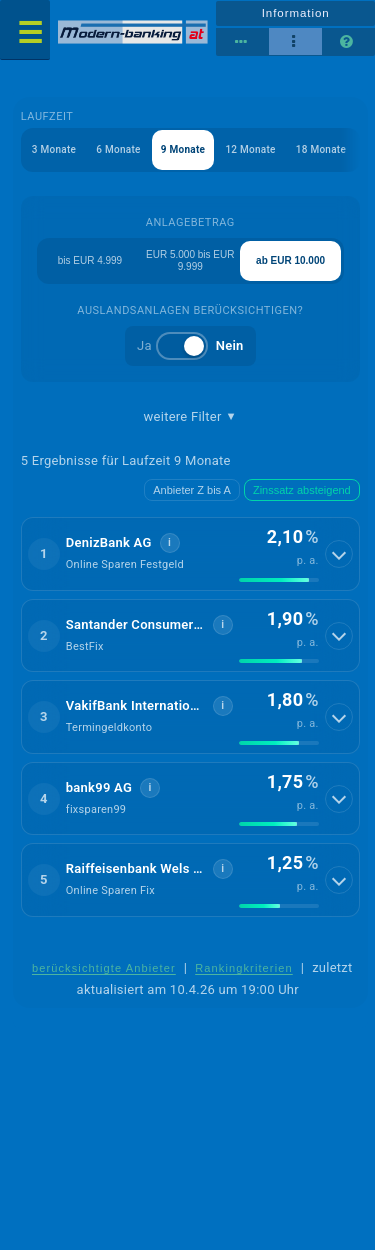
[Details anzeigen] (339, 554)
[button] (190, 554)
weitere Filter (190, 417)
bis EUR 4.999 (90, 260)
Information (296, 13)
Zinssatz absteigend (302, 490)
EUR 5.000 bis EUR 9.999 (190, 260)
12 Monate (250, 149)
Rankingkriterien (244, 968)
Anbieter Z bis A (192, 490)
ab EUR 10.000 (290, 260)
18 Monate (321, 149)
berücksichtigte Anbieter (104, 968)
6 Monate (118, 149)
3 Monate (54, 149)
